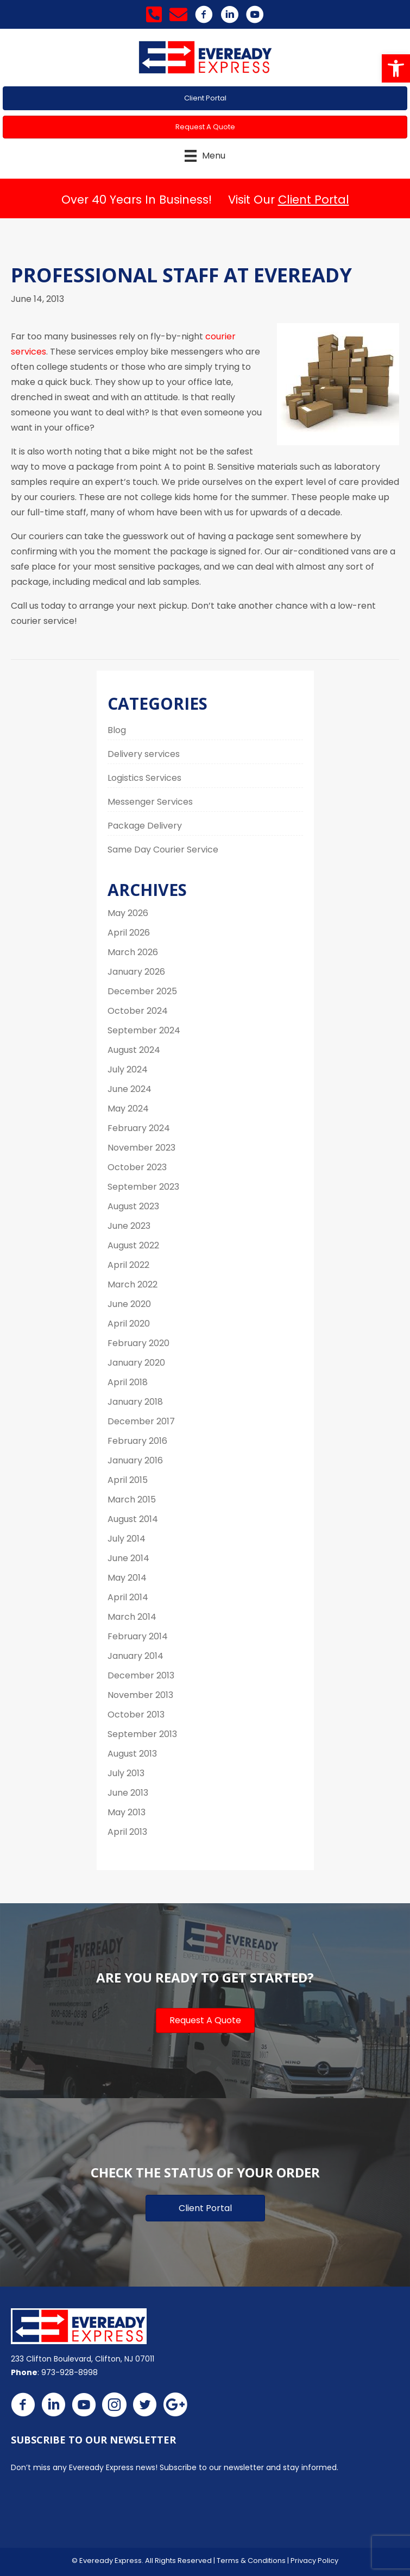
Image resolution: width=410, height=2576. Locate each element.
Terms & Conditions (251, 2560)
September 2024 (144, 1030)
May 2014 (127, 1577)
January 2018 (135, 1402)
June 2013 (128, 1792)
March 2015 (132, 1499)
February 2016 (137, 1441)
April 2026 (129, 932)
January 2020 (136, 1362)
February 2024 (139, 1128)
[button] (396, 68)
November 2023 (141, 1147)
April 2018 (128, 1382)
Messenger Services (150, 801)
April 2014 (128, 1597)
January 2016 (135, 1460)
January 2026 (136, 971)
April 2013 (127, 1832)
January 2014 (135, 1656)
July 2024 (128, 1069)
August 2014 (133, 1519)
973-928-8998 (69, 2372)
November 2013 (140, 1695)
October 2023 (137, 1167)
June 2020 (129, 1304)
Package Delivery (145, 825)
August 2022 (133, 1245)
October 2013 (136, 1714)
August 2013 (132, 1753)
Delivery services (144, 754)
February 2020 (138, 1343)
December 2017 (141, 1421)
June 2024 (130, 1089)
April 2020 (129, 1323)
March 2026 (133, 952)
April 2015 (128, 1480)
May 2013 (127, 1812)
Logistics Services (144, 778)
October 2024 (138, 1011)
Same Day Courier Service (163, 849)
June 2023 (129, 1226)
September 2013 (142, 1734)
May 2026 (128, 913)
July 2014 (127, 1538)
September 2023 (143, 1186)
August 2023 (133, 1206)
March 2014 (132, 1617)
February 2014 (138, 1636)
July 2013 (126, 1773)
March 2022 (132, 1284)
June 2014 (128, 1558)
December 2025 (142, 991)
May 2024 (128, 1108)
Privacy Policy (314, 2560)
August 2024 (134, 1050)
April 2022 (128, 1265)
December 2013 (141, 1675)
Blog (117, 730)
